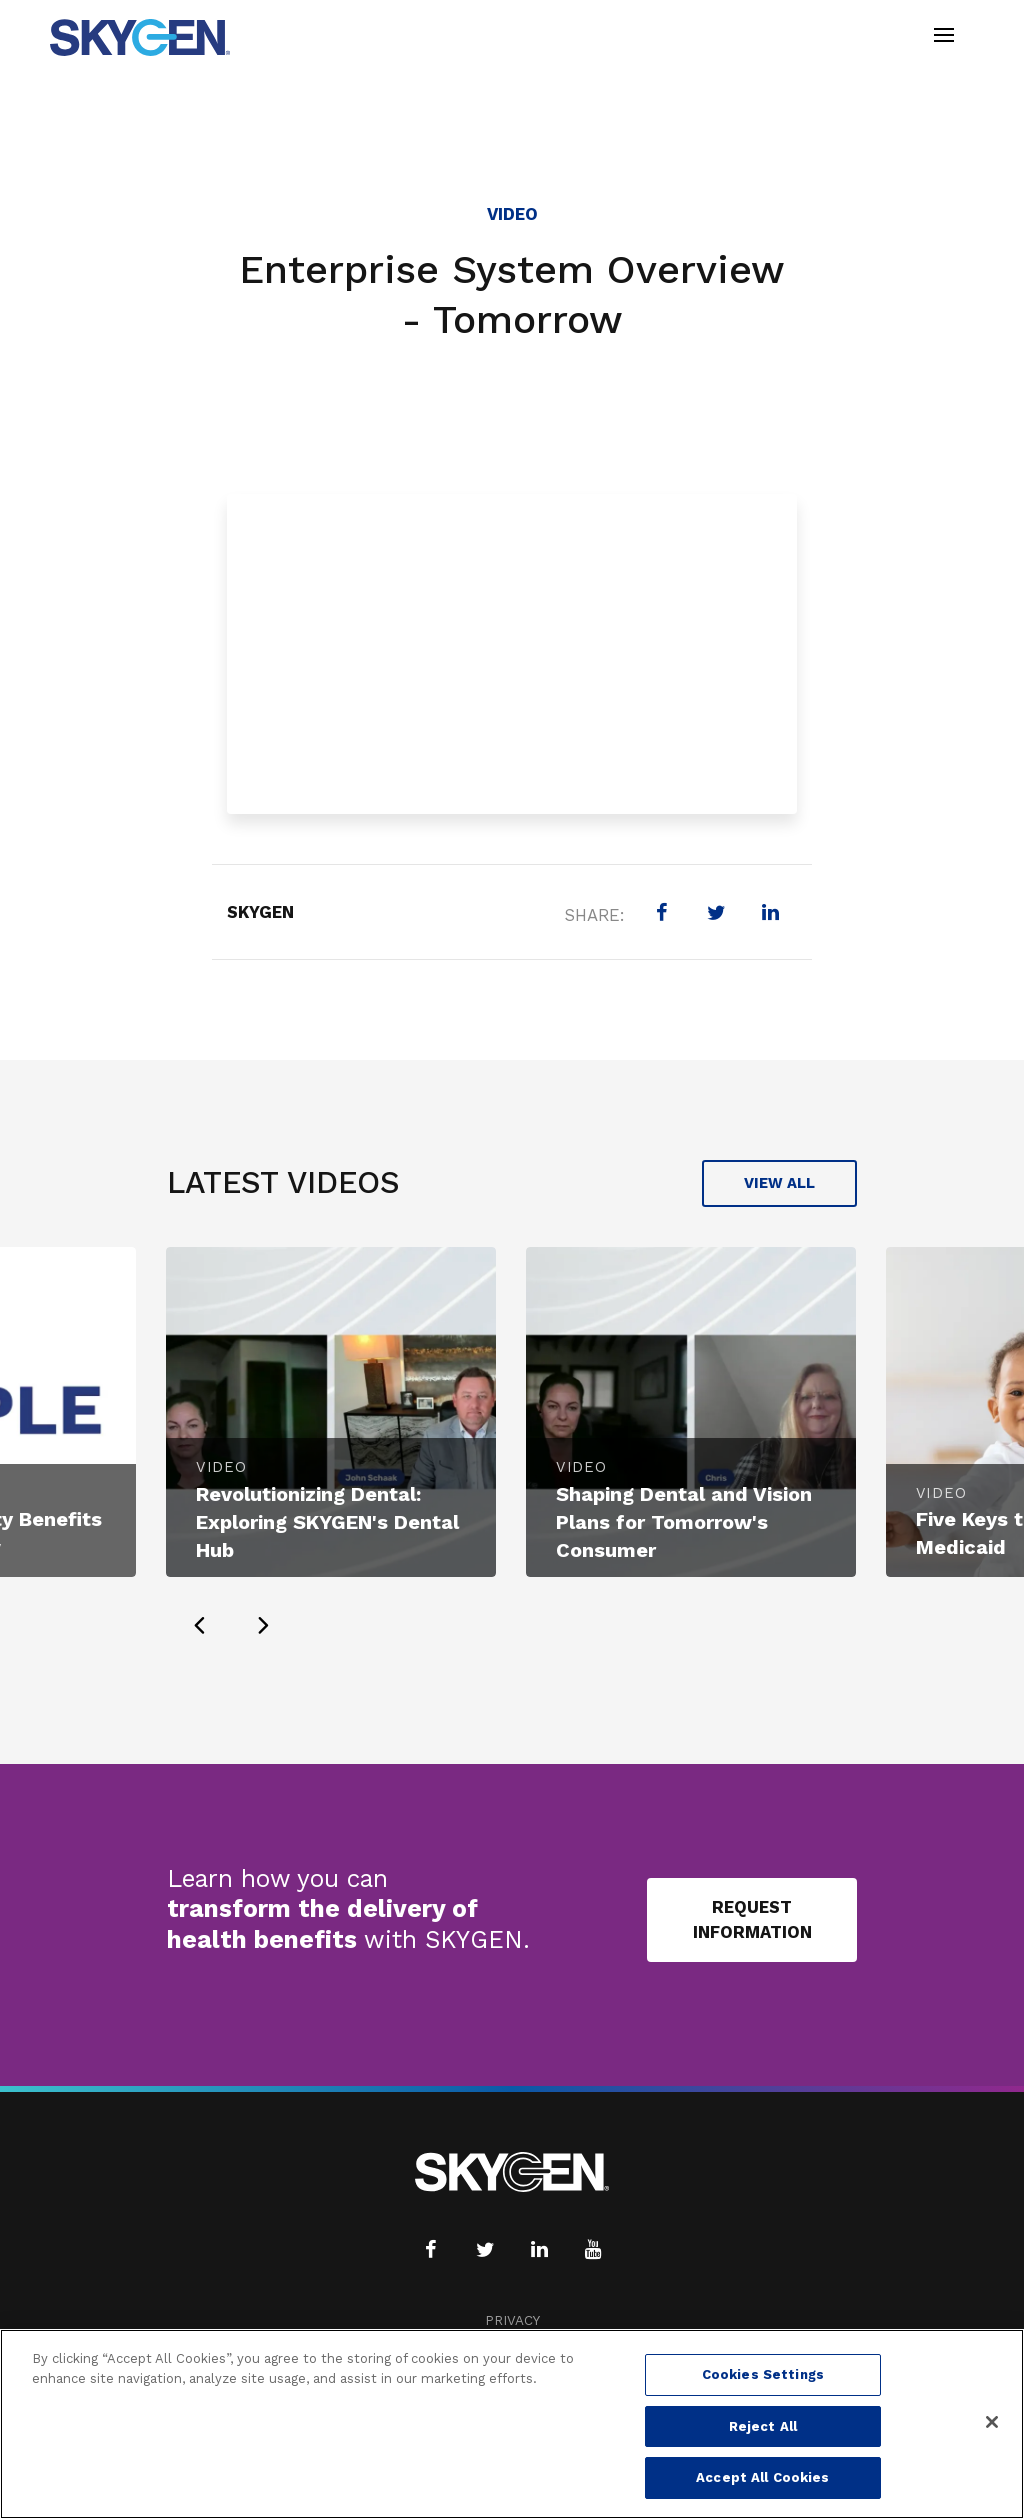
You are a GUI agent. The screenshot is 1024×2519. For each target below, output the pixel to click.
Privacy (512, 2320)
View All (779, 1183)
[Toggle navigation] (944, 37)
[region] (512, 2424)
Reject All (763, 2426)
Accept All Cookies (762, 2477)
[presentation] (199, 1625)
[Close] (992, 2422)
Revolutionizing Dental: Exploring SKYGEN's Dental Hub (327, 1522)
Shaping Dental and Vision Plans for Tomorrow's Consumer (684, 1522)
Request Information (752, 1919)
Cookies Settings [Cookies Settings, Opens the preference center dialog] (763, 2374)
